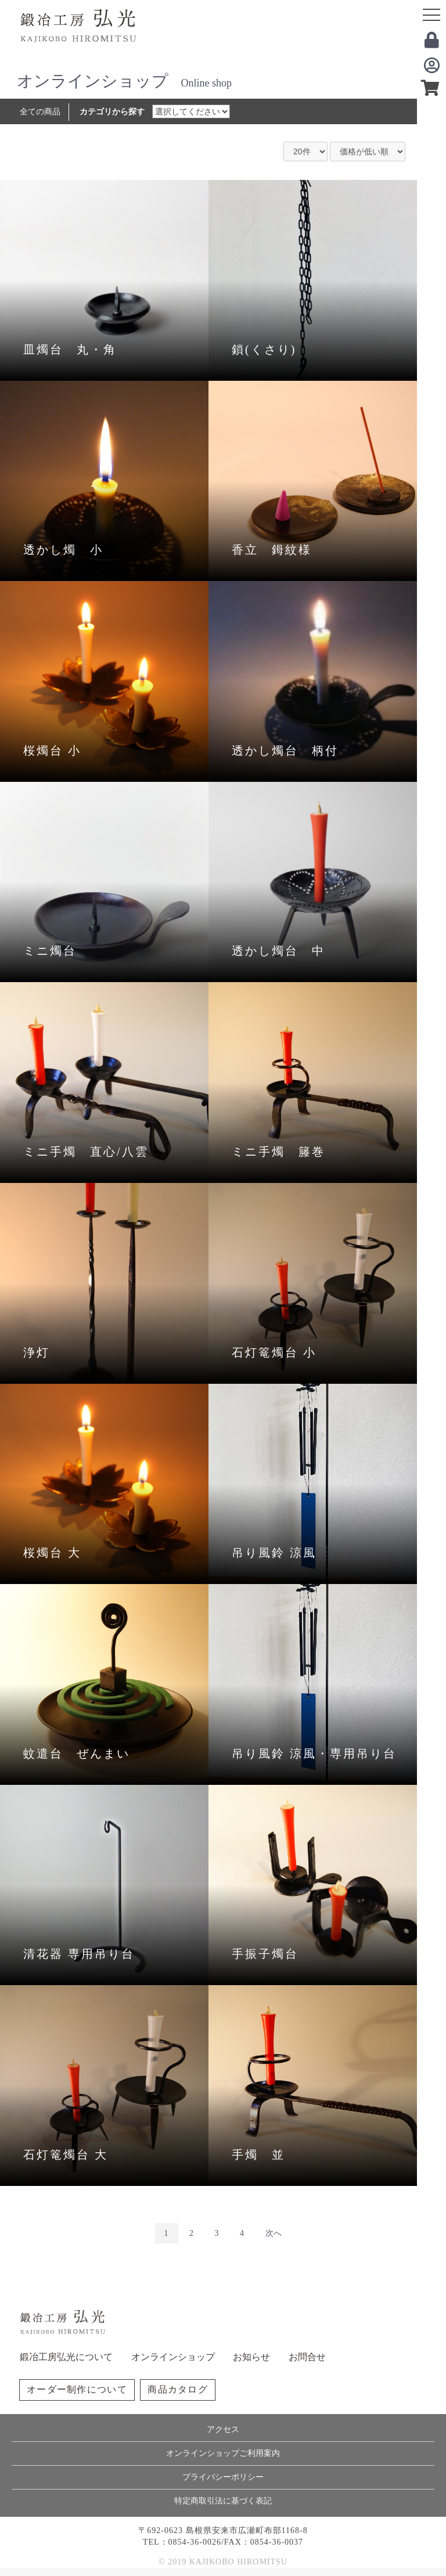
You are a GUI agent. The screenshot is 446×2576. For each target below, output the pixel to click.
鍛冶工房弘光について (66, 2357)
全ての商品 (40, 111)
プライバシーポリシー (223, 2477)
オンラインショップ (173, 2357)
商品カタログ (178, 2389)
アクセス (223, 2429)
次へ (273, 2233)
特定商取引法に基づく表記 (223, 2500)
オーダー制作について (77, 2389)
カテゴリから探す (112, 111)
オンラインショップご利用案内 (223, 2453)
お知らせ (251, 2357)
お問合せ (307, 2357)
